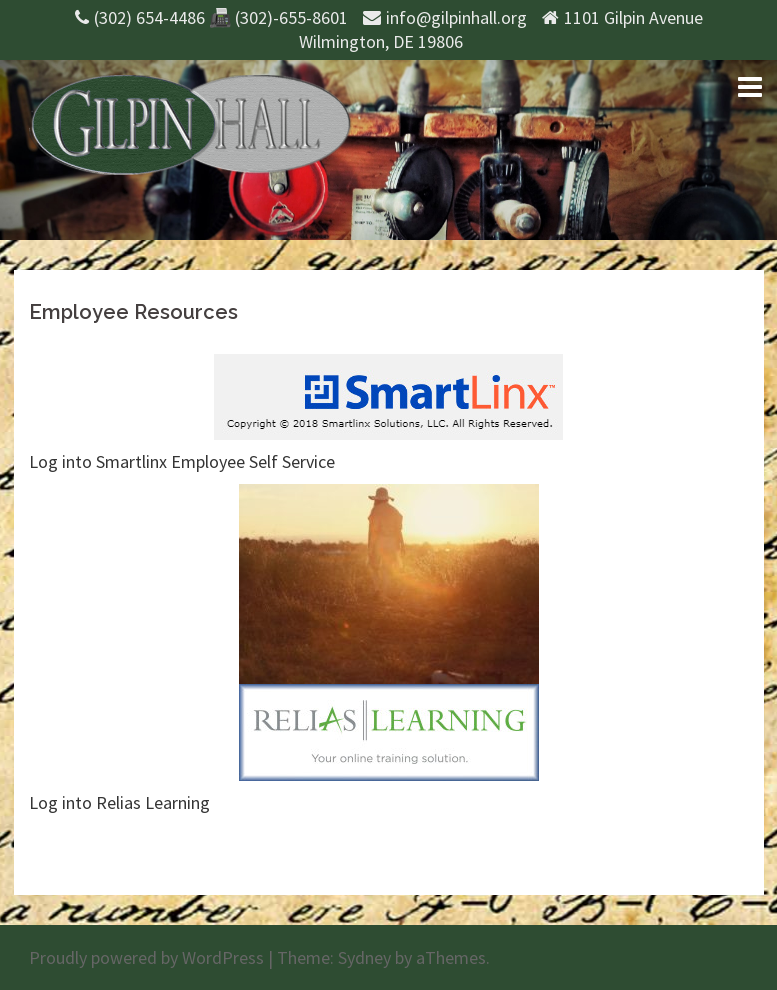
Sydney (364, 957)
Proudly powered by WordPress (146, 957)
